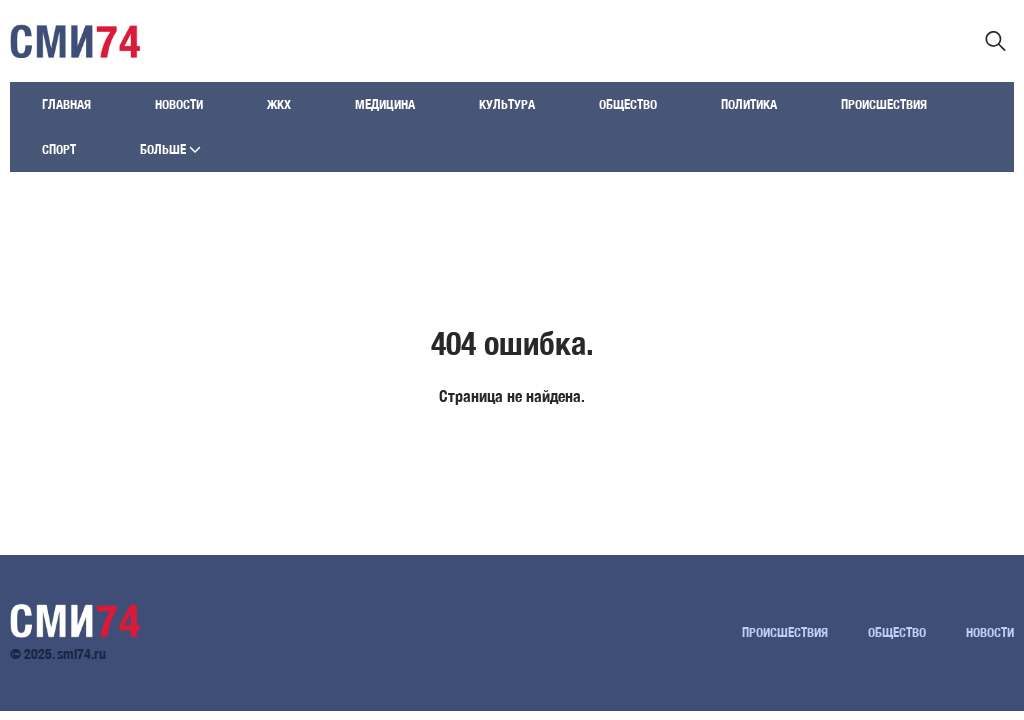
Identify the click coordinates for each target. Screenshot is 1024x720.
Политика (749, 104)
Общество (628, 104)
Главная (66, 104)
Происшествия (884, 104)
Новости (179, 104)
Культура (507, 104)
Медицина (385, 104)
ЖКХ (279, 104)
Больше (170, 149)
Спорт (59, 149)
